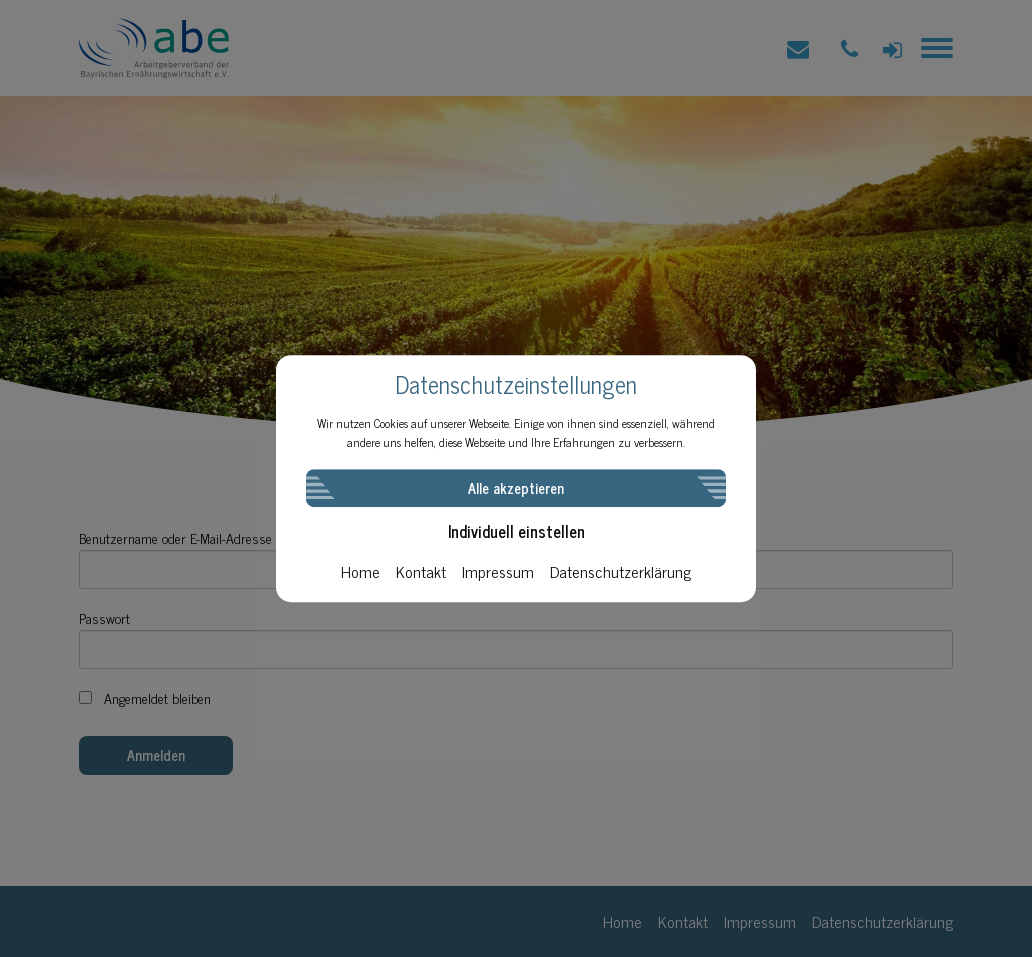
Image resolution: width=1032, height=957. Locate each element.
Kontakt (421, 571)
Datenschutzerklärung (620, 571)
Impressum (498, 571)
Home (360, 571)
